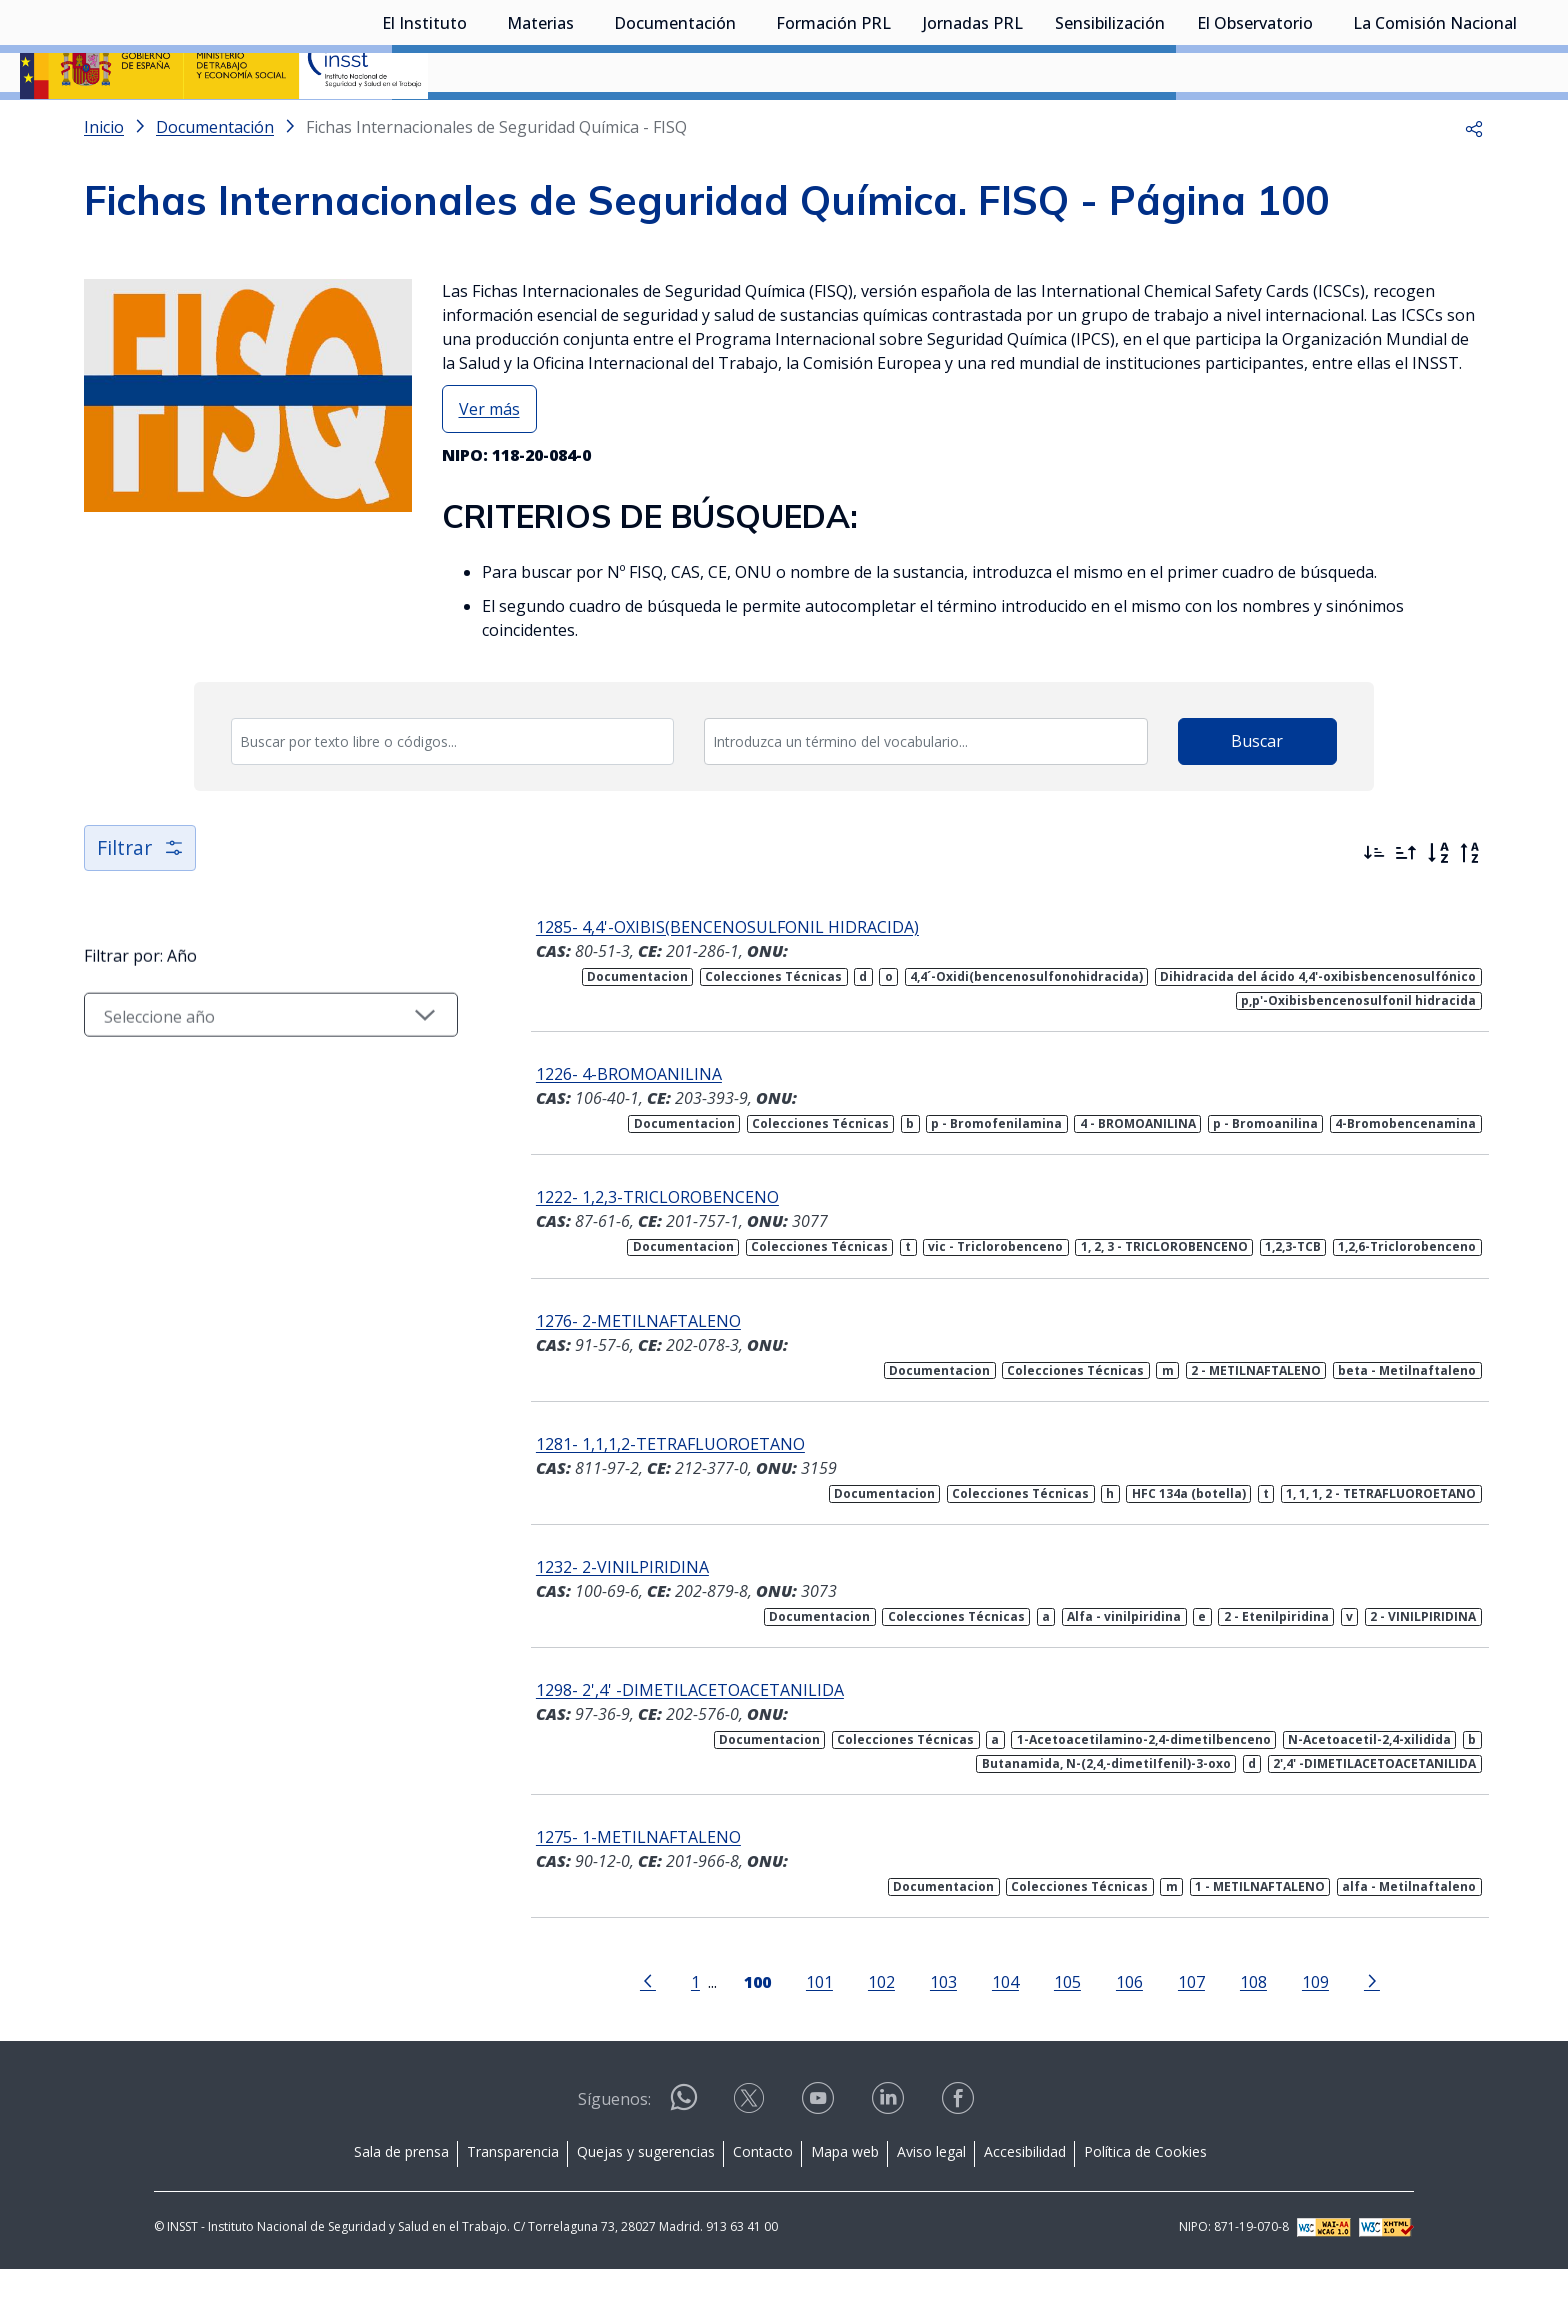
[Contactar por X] (751, 2157)
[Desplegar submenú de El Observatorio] (1323, 123)
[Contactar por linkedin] (890, 2157)
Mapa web (845, 2204)
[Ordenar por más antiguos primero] (1406, 906)
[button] (1474, 180)
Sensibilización (1110, 125)
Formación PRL (833, 125)
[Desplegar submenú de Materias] (584, 123)
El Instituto (424, 125)
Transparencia (513, 2204)
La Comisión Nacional (1435, 125)
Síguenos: (614, 2152)
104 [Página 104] (993, 2034)
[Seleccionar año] (259, 1069)
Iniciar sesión (1472, 45)
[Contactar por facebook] (960, 2157)
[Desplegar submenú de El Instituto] (477, 123)
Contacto (763, 2204)
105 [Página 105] (1055, 2034)
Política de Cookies (1145, 2204)
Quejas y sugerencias (646, 2204)
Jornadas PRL (973, 125)
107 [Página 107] (1179, 2034)
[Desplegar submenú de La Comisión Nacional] (1527, 123)
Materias (540, 125)
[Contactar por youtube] (820, 2157)
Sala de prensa (401, 2204)
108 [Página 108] (1241, 2034)
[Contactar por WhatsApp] (684, 2158)
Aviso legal (931, 2204)
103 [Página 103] (931, 2034)
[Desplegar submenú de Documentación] (746, 123)
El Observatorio (1255, 125)
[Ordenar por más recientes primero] (1374, 906)
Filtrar (141, 900)
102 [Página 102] (869, 2034)
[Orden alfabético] (1438, 906)
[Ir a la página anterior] (636, 2033)
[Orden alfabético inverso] (1470, 906)
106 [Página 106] (1117, 2034)
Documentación (675, 125)
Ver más (489, 462)
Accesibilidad (1025, 2204)
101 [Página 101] (807, 2034)
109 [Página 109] (1303, 2034)
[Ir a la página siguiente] (1360, 2033)
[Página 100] (745, 2033)
